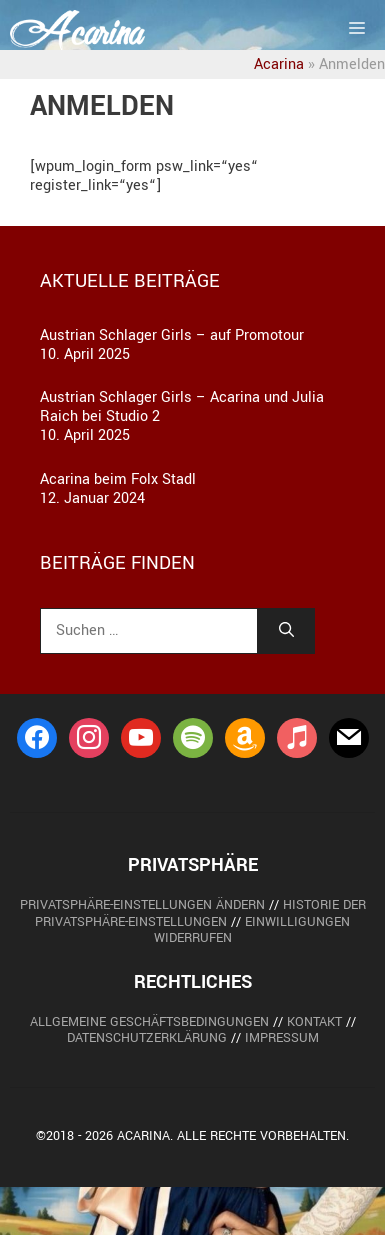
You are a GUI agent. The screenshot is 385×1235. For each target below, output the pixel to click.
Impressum (282, 1038)
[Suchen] (286, 631)
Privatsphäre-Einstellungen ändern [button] (142, 905)
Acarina (279, 64)
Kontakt (314, 1022)
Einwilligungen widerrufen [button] (252, 930)
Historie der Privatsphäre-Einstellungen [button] (200, 913)
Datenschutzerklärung (147, 1038)
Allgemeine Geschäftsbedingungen (149, 1022)
